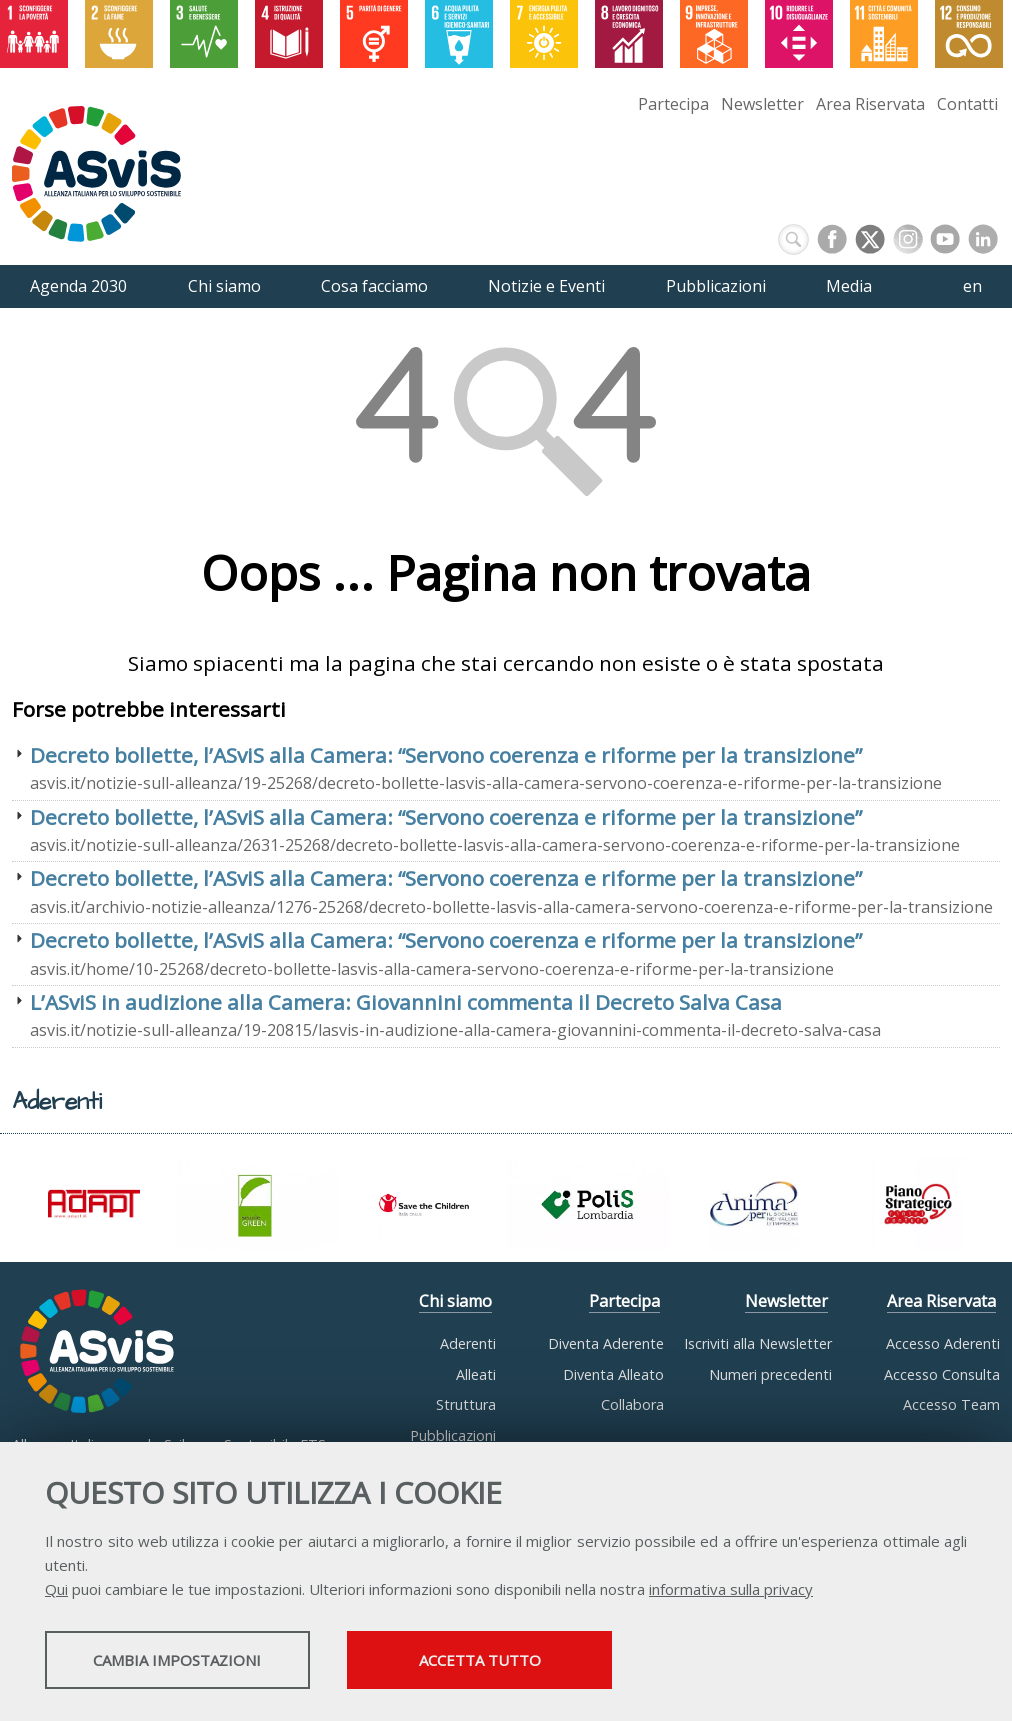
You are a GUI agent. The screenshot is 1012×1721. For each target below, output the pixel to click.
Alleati (476, 1374)
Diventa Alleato (613, 1374)
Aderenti (468, 1343)
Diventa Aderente (606, 1343)
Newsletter (762, 104)
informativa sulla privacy (731, 1591)
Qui (56, 1591)
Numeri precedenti (770, 1374)
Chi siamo (455, 1301)
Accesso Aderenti (943, 1343)
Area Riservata (870, 104)
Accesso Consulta (942, 1374)
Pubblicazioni (453, 1435)
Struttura (466, 1404)
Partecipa (673, 104)
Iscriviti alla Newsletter (758, 1343)
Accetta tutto (563, 1662)
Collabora (632, 1404)
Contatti (967, 104)
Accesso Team (951, 1404)
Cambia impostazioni (203, 1662)
